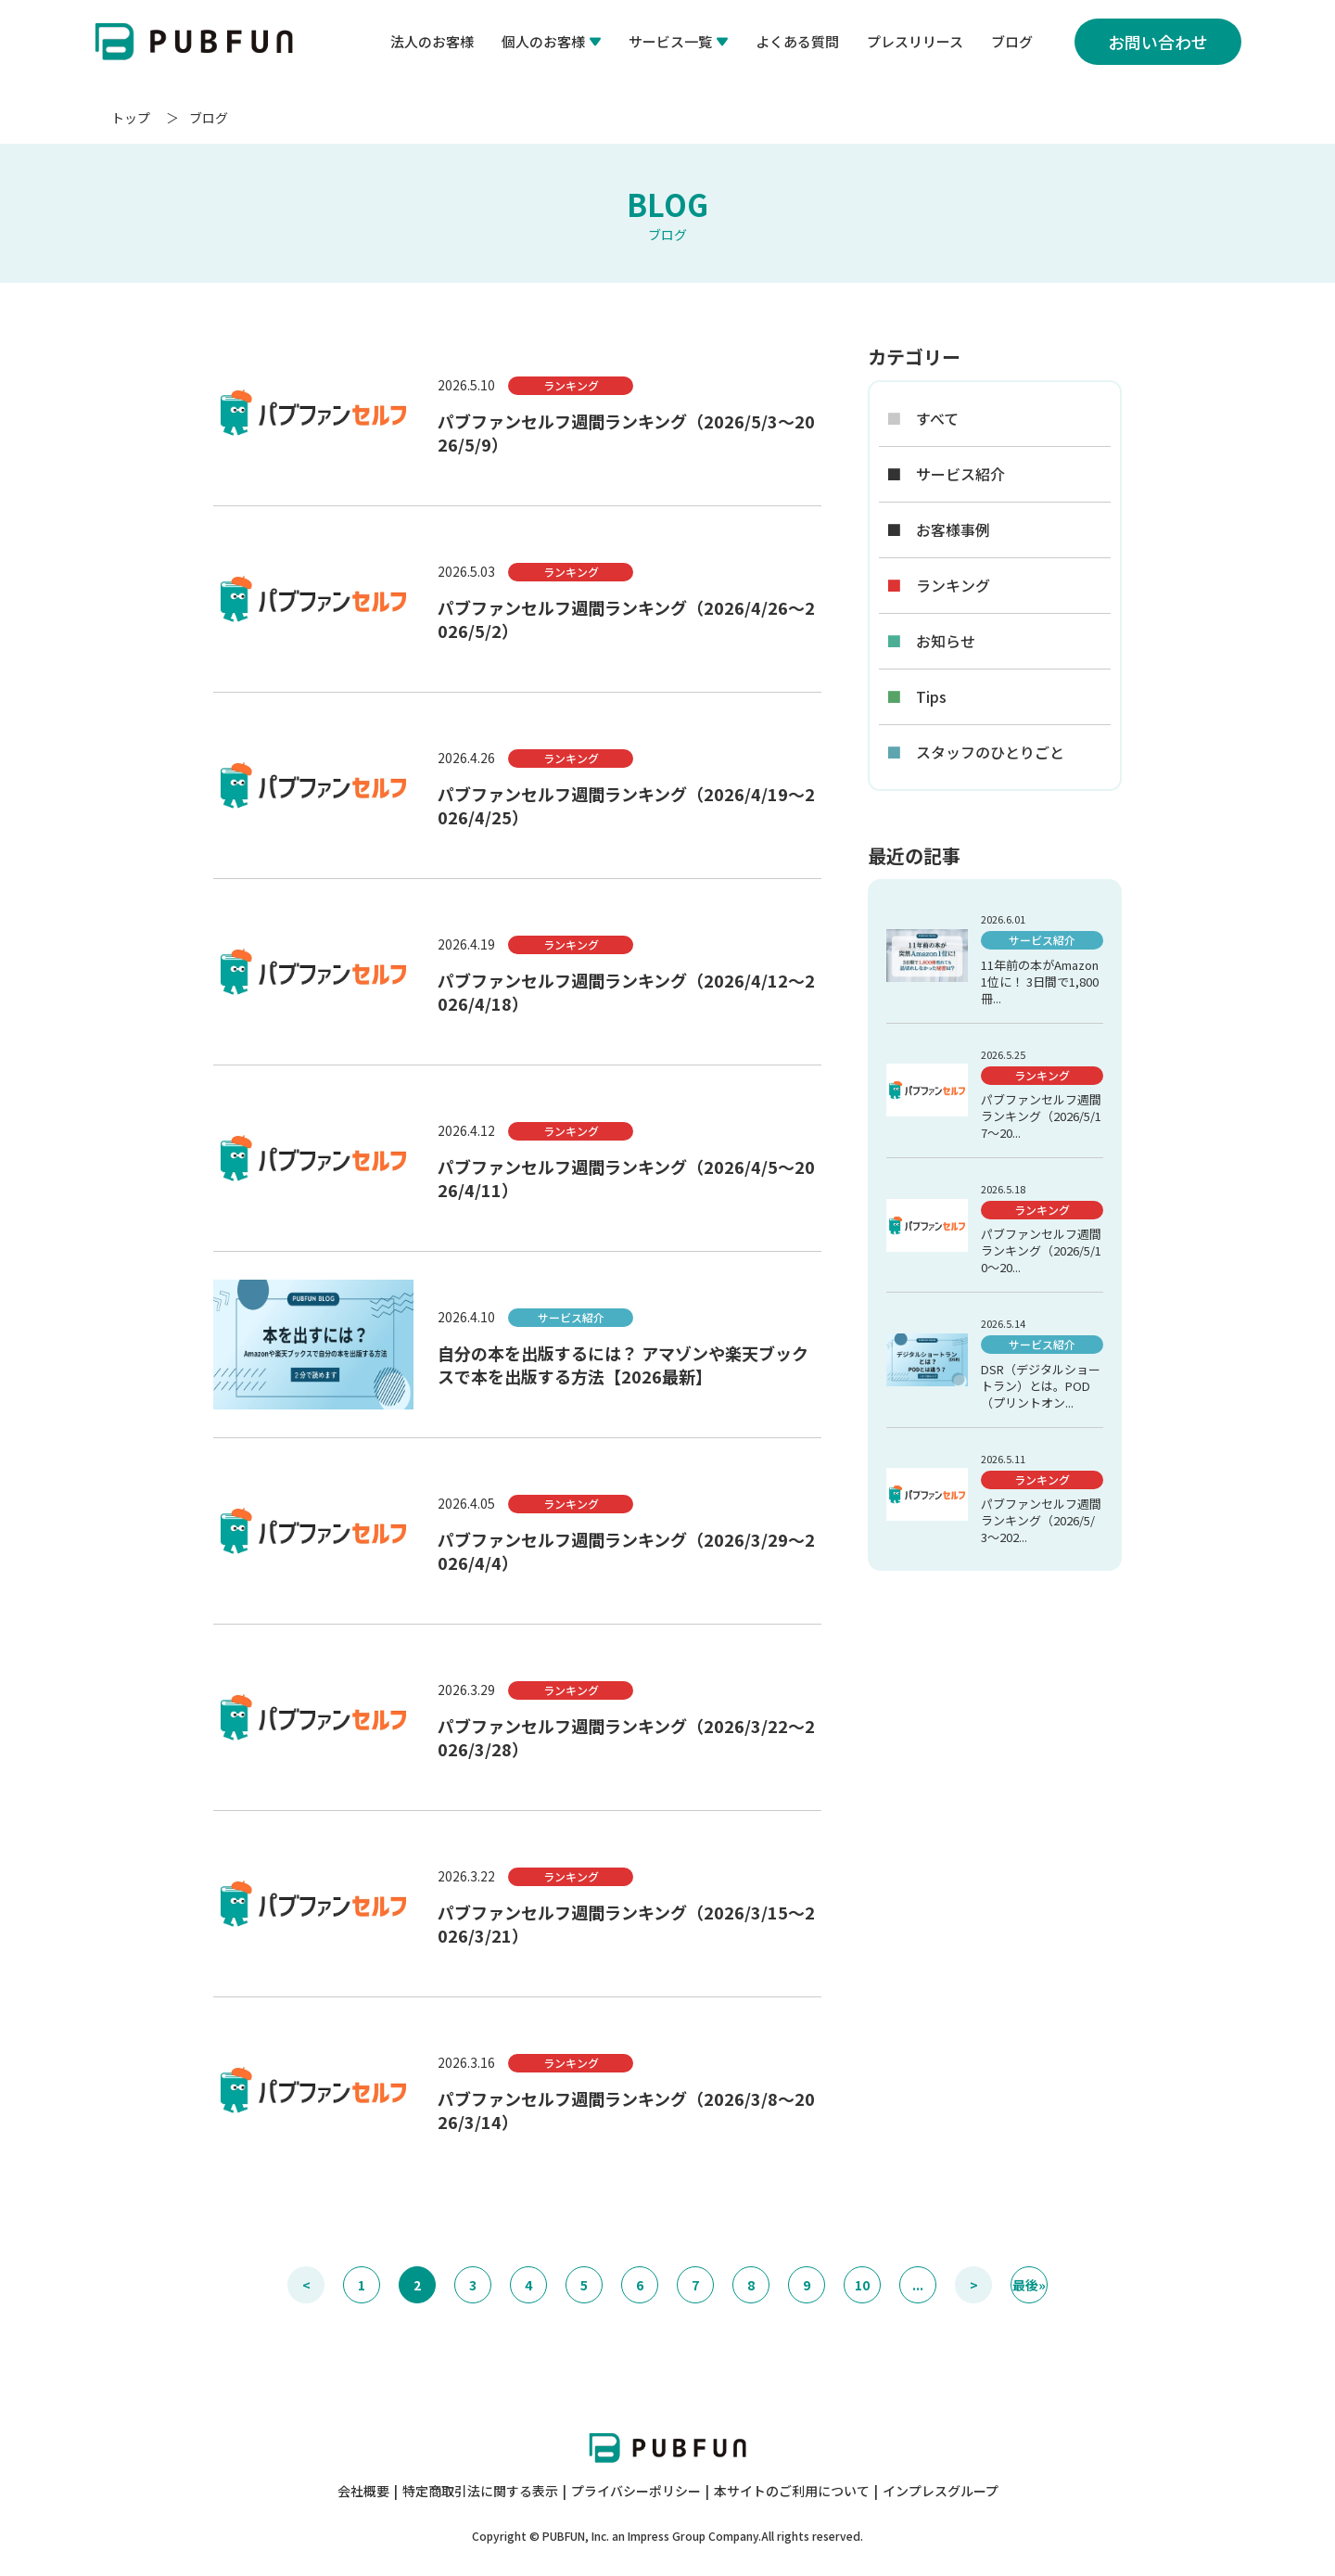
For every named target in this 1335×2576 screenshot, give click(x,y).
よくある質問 (797, 41)
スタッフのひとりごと (975, 752)
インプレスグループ (940, 2490)
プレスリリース (915, 41)
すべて (922, 418)
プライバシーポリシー (636, 2490)
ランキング (938, 585)
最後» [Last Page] (1029, 2285)
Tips (916, 697)
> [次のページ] (974, 2285)
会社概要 (363, 2490)
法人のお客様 (432, 41)
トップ (130, 117)
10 (862, 2285)
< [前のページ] (306, 2285)
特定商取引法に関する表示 (480, 2490)
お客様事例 (938, 530)
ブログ (1012, 41)
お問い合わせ (1158, 42)
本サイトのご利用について (792, 2490)
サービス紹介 (945, 474)
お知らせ (930, 641)
